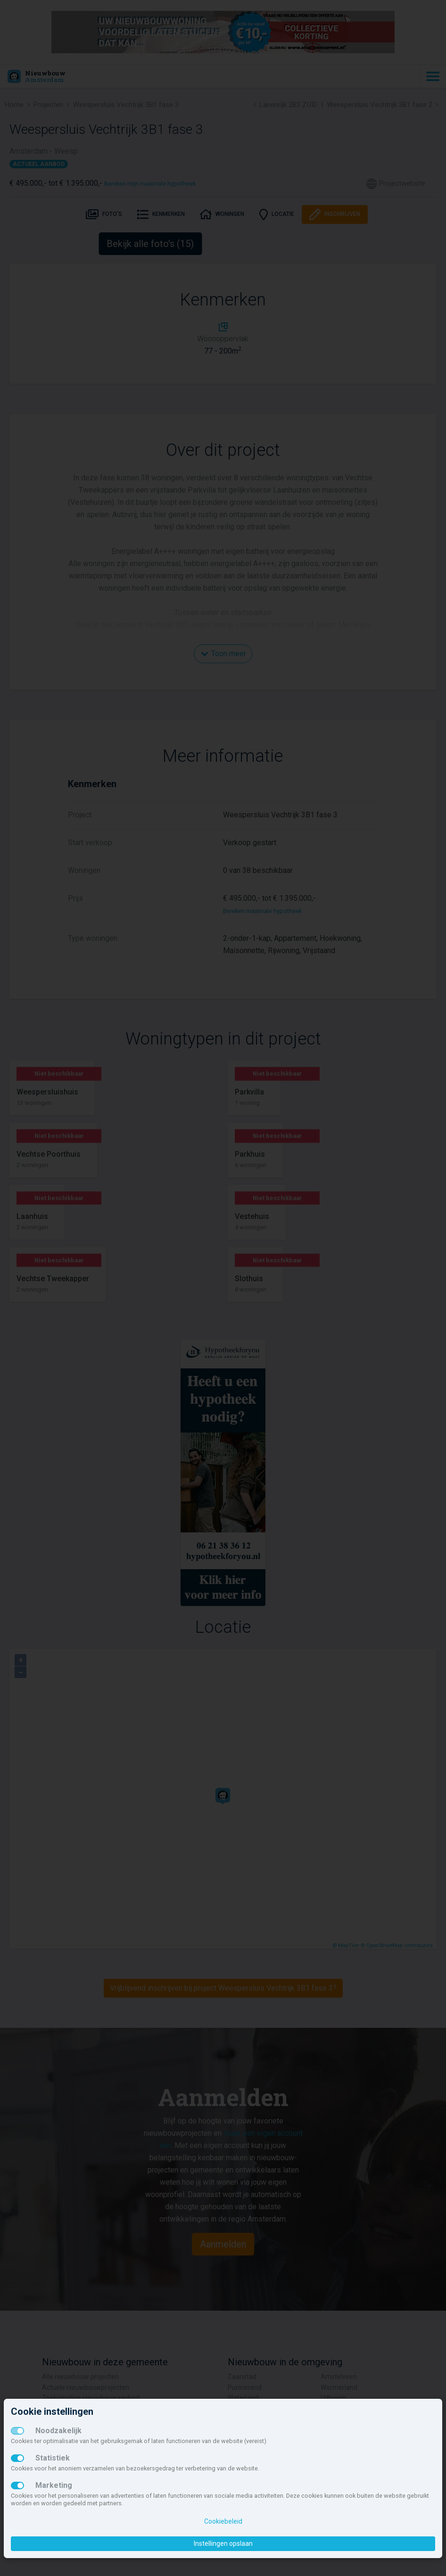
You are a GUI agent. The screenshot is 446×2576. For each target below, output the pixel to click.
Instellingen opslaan (223, 2543)
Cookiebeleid (223, 2521)
